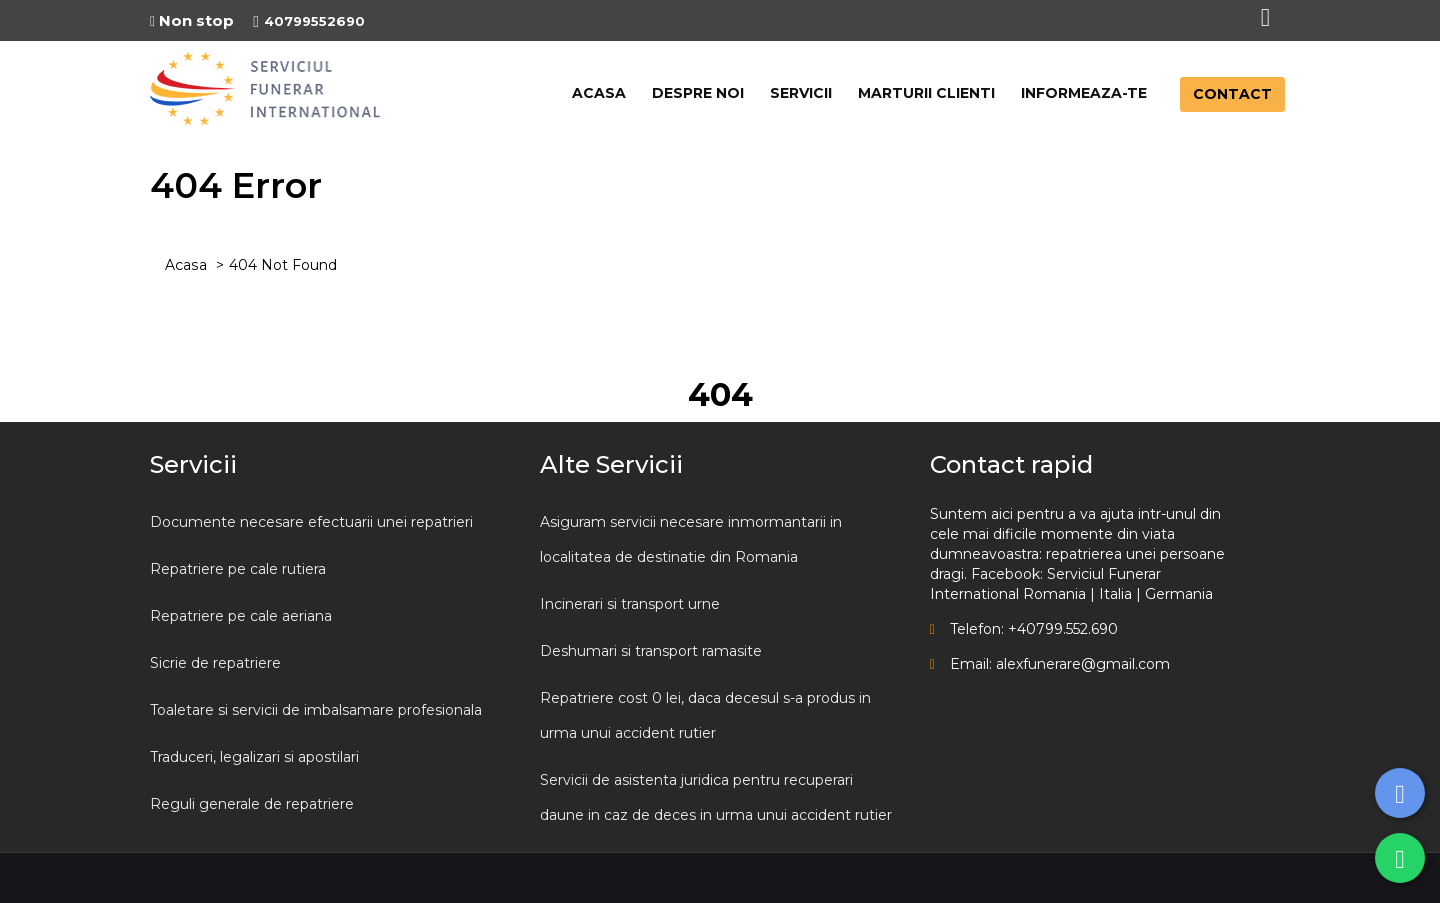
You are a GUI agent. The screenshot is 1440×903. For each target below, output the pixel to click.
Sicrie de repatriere (215, 663)
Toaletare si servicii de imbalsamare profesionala (316, 710)
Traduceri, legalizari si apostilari (254, 757)
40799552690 (309, 21)
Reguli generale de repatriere (252, 804)
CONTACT (1232, 94)
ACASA (599, 93)
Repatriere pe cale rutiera (238, 569)
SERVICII (801, 93)
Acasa (185, 265)
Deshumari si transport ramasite (651, 651)
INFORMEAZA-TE (1084, 93)
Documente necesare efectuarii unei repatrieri (311, 522)
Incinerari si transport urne (630, 604)
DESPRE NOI (698, 93)
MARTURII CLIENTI (926, 93)
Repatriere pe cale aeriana (241, 616)
